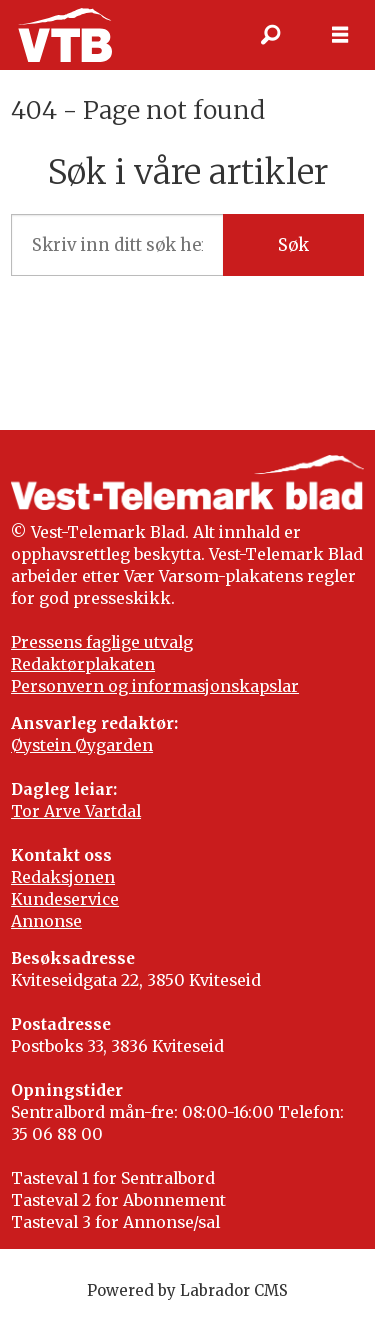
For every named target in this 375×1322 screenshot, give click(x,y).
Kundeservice (65, 899)
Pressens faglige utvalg (102, 642)
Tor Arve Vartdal (76, 811)
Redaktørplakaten (83, 664)
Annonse (46, 921)
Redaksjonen (63, 877)
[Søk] (270, 35)
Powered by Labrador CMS (187, 1290)
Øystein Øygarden (82, 745)
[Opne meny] (340, 35)
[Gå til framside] (64, 34)
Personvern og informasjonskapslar (155, 686)
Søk (293, 245)
